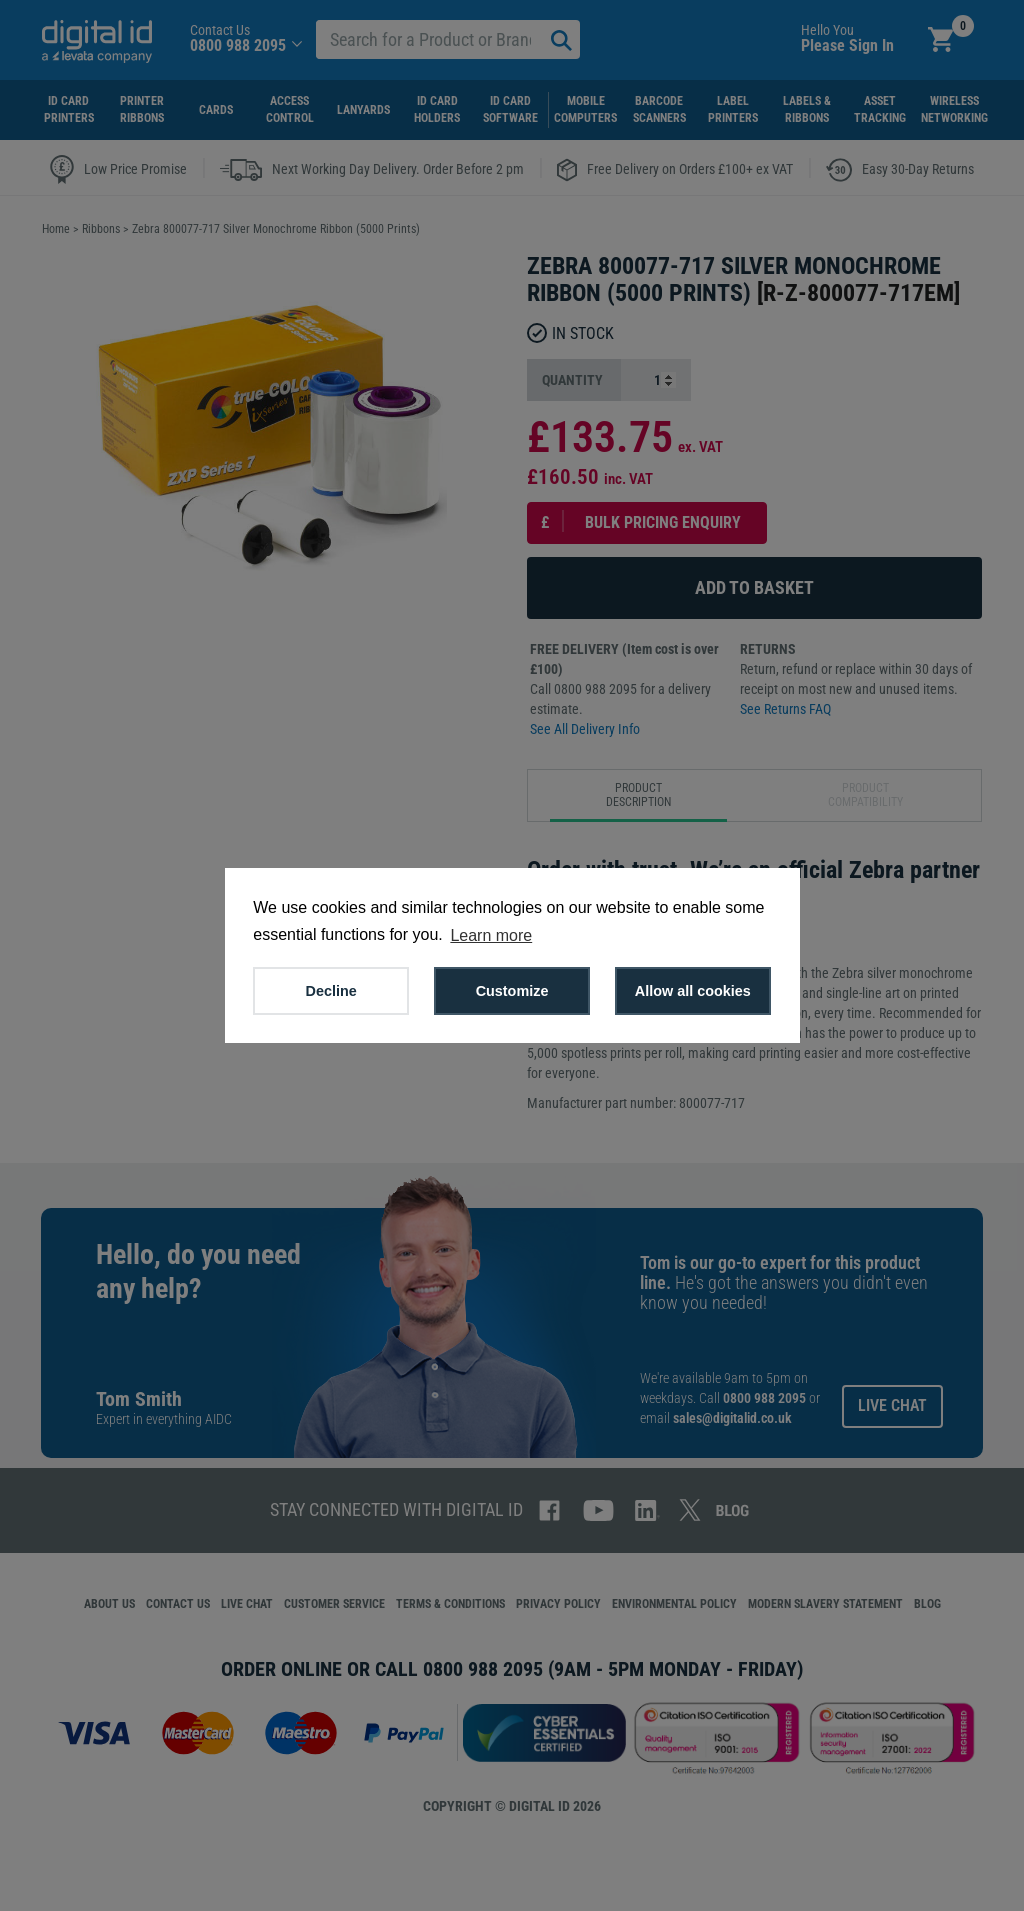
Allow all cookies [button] (693, 991)
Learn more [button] (491, 935)
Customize (512, 991)
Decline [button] (331, 991)
